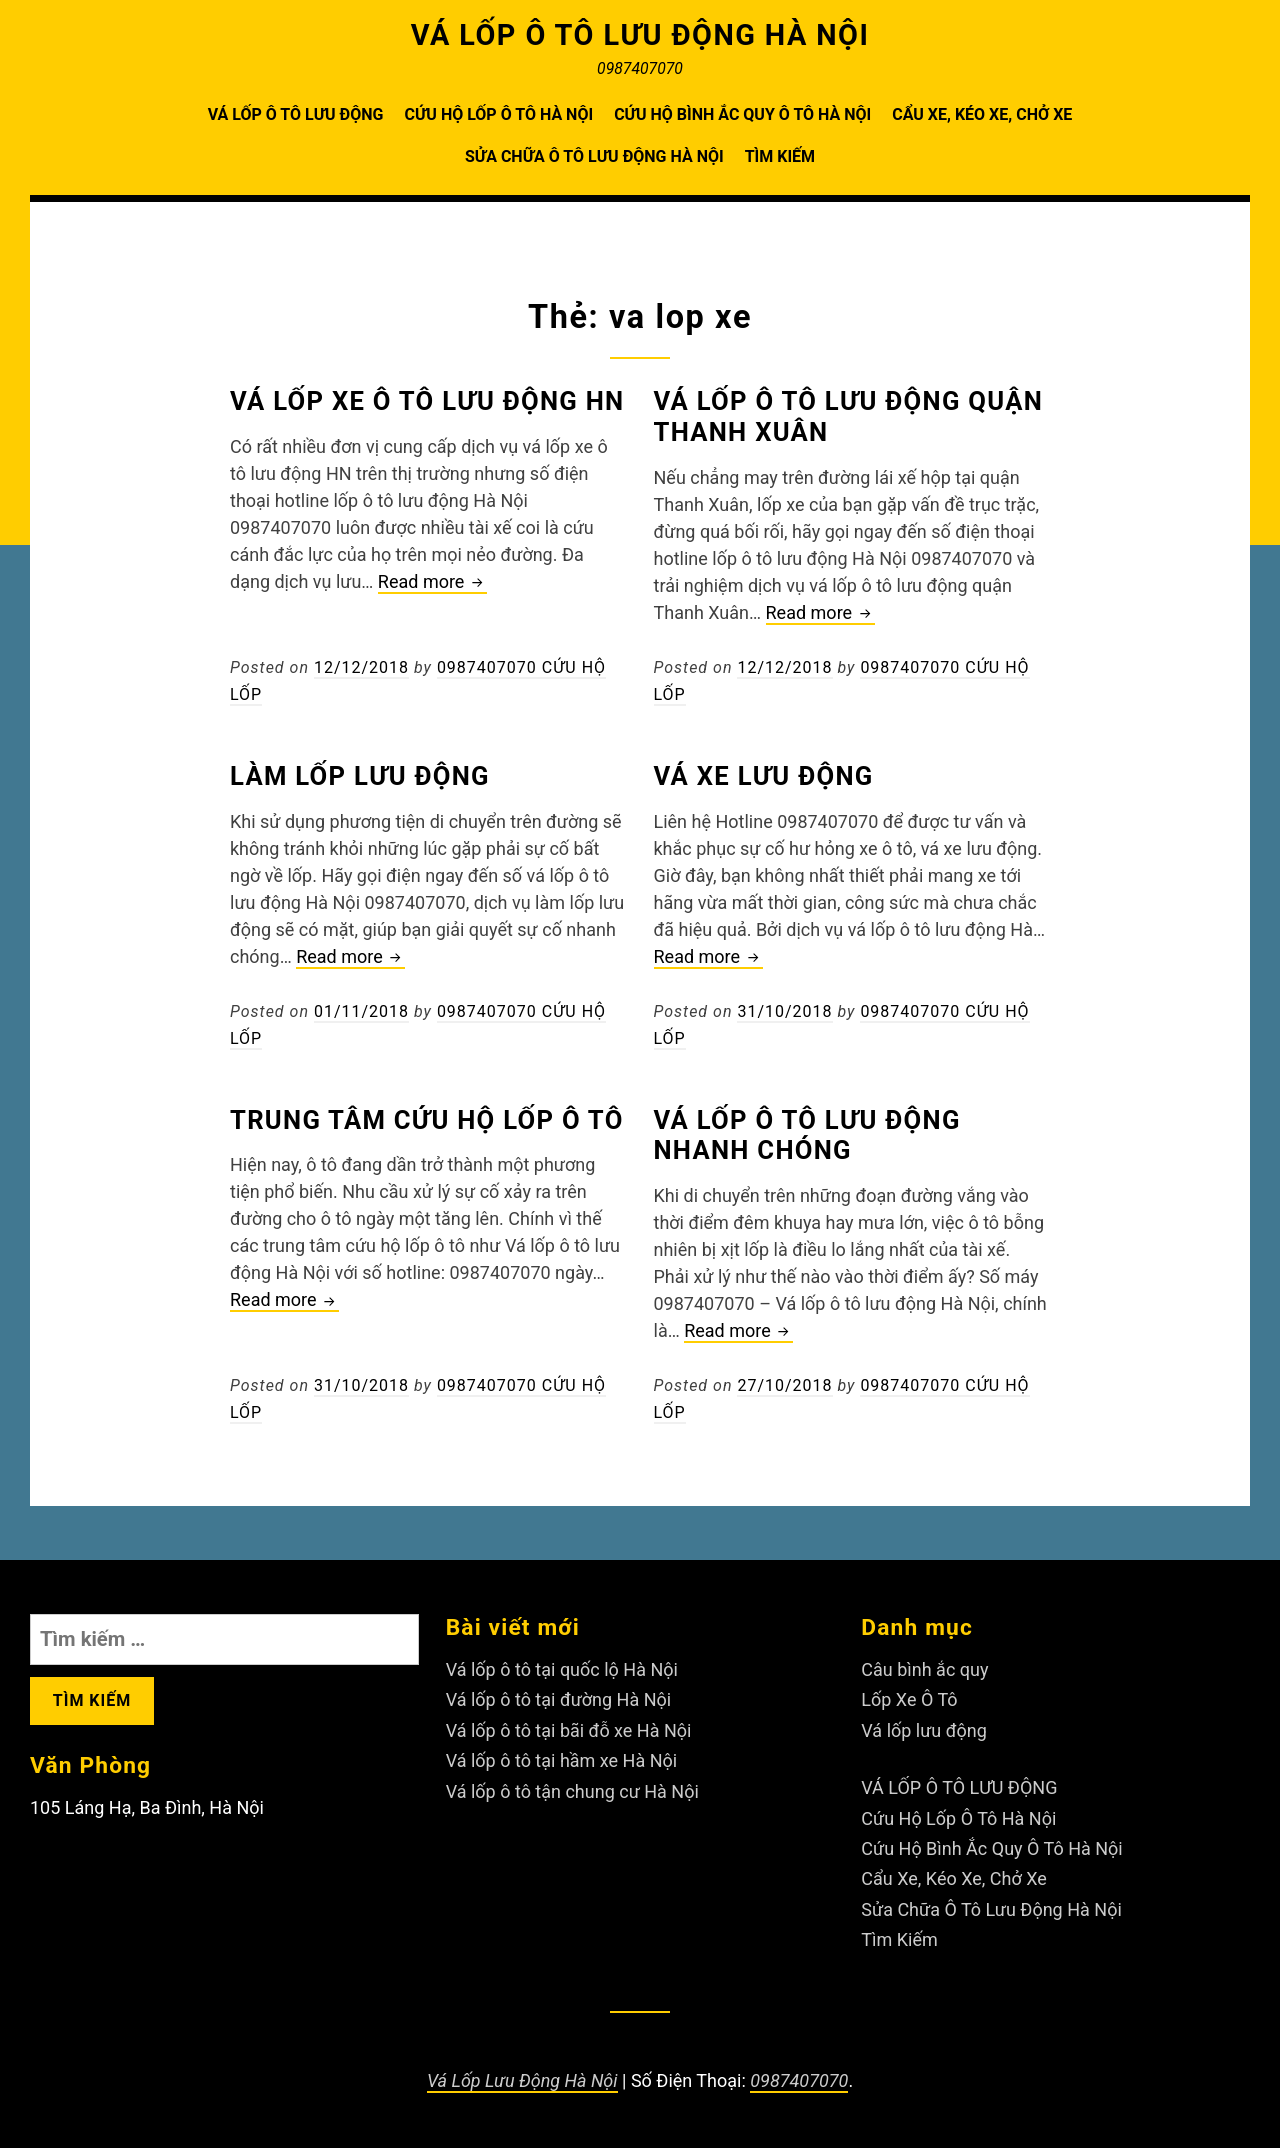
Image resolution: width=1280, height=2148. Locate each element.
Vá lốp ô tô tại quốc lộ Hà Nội (562, 1669)
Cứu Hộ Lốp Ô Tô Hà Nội (498, 114)
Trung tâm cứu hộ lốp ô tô (427, 1120)
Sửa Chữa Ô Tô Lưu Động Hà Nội (594, 156)
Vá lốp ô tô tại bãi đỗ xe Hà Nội (569, 1730)
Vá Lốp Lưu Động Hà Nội (522, 2080)
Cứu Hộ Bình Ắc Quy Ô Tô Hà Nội (742, 114)
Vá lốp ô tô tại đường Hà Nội (559, 1699)
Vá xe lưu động (764, 776)
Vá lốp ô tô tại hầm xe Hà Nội (562, 1760)
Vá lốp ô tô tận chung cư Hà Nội (572, 1791)
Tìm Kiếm (780, 156)
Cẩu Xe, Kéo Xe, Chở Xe (982, 114)
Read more (432, 582)
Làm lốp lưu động (360, 776)
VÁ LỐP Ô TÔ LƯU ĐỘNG (296, 114)
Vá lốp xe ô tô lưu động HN (427, 401)
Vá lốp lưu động (924, 1730)
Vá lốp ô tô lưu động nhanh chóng (807, 1135)
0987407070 (799, 2080)
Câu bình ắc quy (924, 1669)
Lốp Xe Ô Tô (909, 1699)
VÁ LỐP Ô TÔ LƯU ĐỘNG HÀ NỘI (640, 35)
